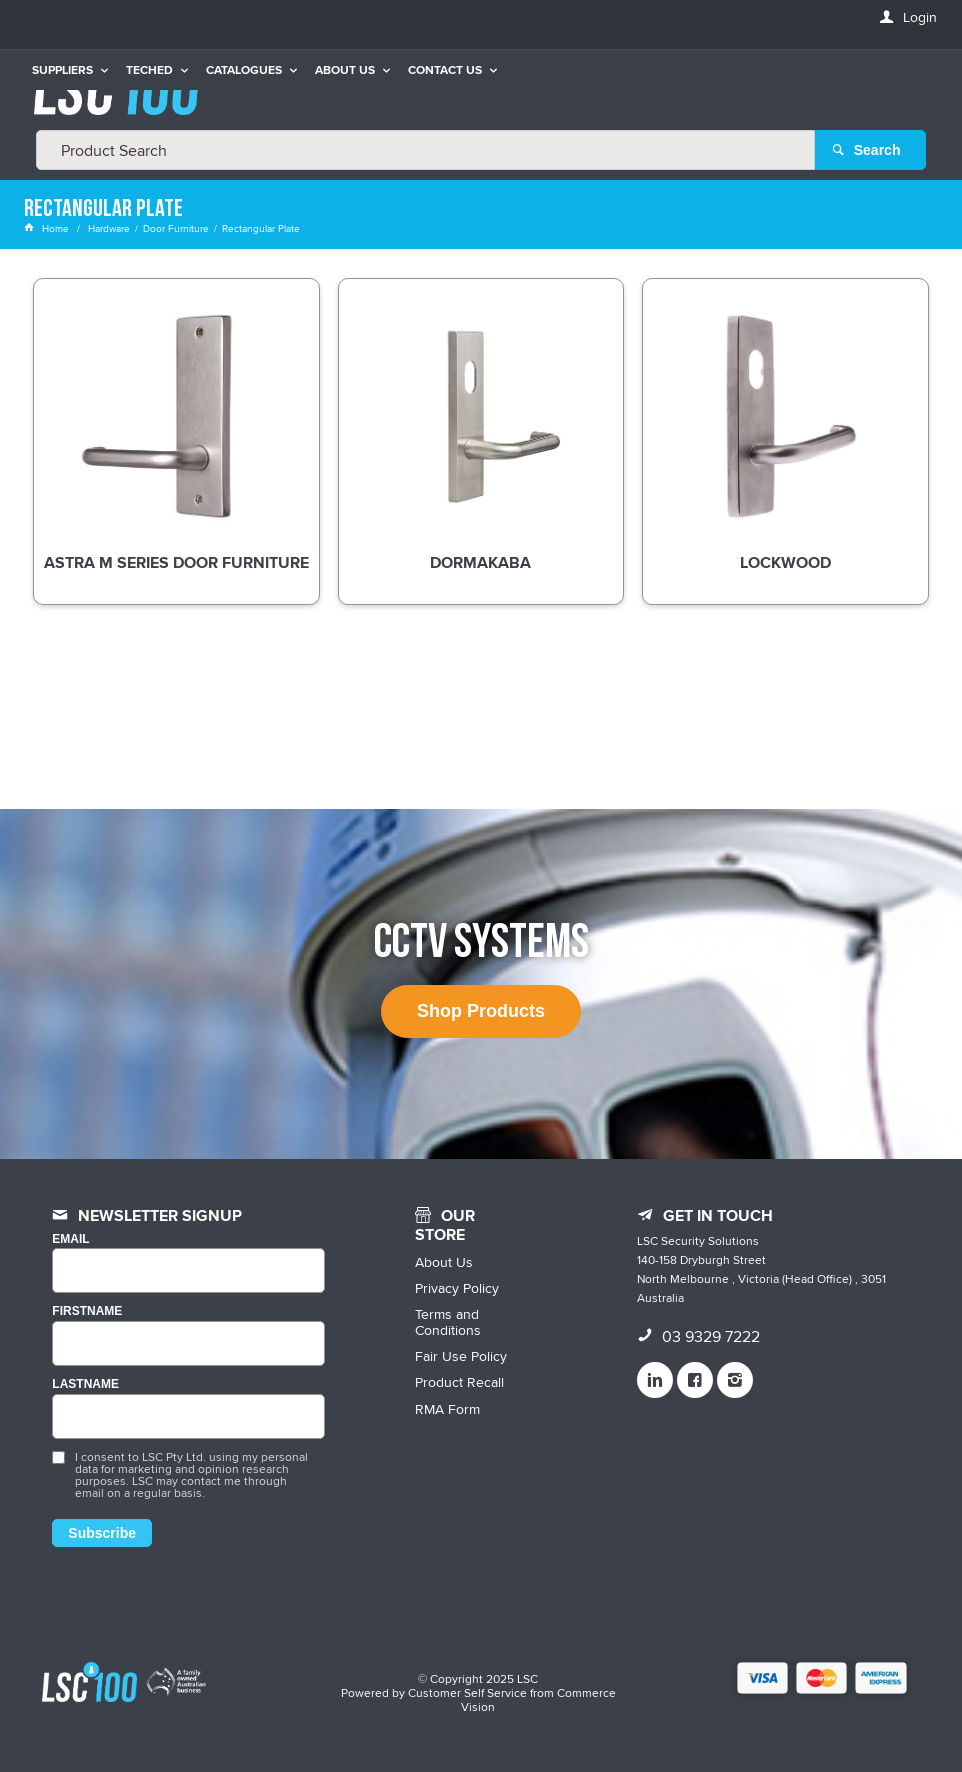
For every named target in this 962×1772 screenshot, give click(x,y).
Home (48, 228)
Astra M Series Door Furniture (176, 564)
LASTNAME (85, 1384)
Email (70, 1239)
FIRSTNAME (87, 1311)
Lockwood (785, 564)
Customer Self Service (467, 1692)
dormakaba (480, 564)
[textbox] (425, 150)
